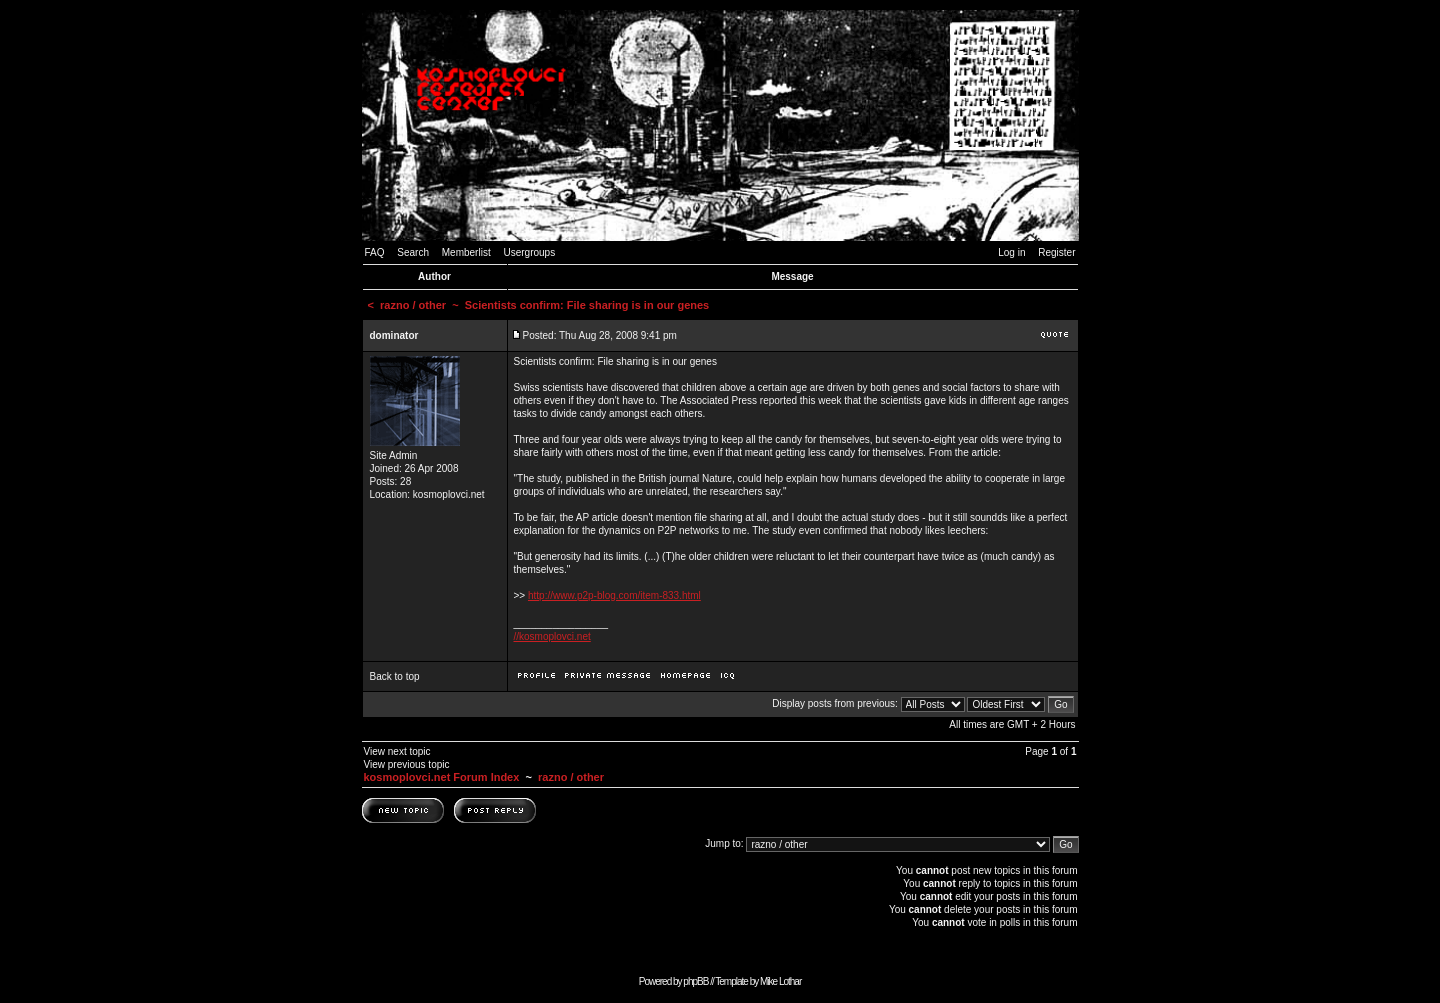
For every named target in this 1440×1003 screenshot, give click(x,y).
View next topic (397, 751)
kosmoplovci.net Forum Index (442, 777)
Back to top (395, 676)
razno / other (413, 305)
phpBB (695, 981)
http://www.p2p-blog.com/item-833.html (614, 595)
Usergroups (529, 252)
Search (413, 252)
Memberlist (466, 252)
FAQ (375, 252)
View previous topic (407, 764)
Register (1056, 252)
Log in (1011, 252)
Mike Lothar (780, 981)
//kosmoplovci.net (552, 636)
